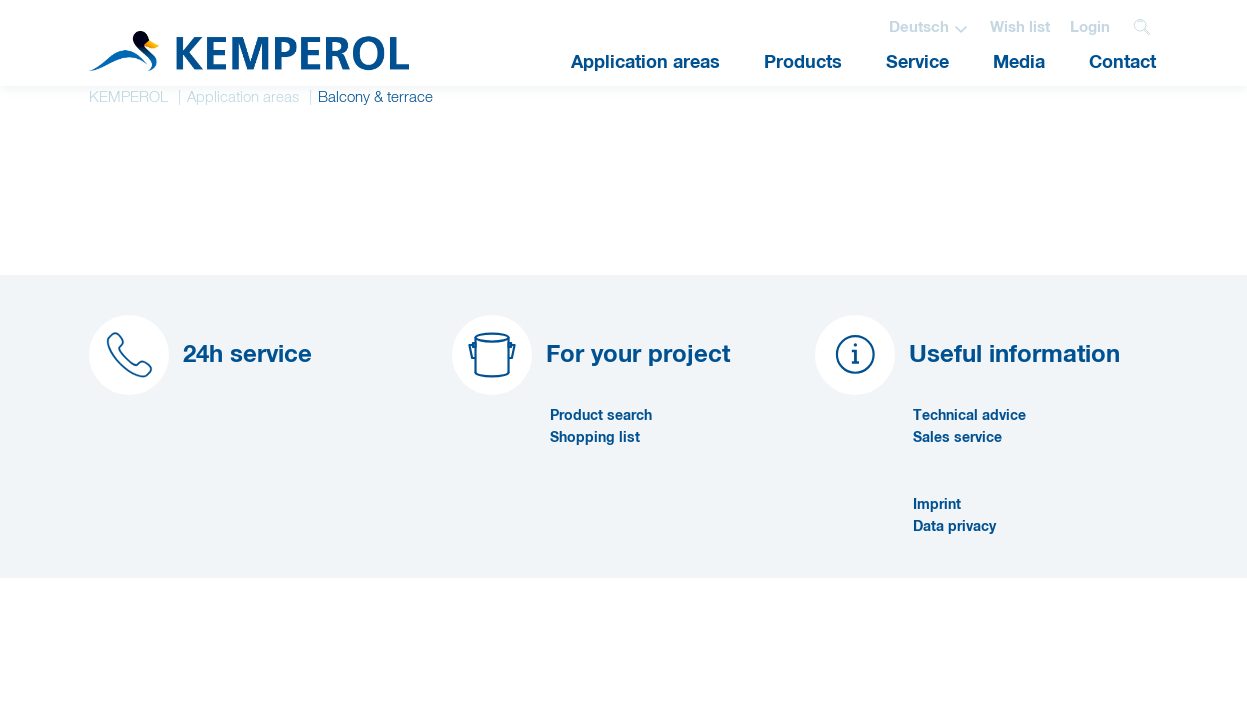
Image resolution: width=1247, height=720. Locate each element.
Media (1019, 63)
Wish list (1020, 27)
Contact (1122, 63)
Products (803, 63)
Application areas (645, 63)
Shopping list (595, 438)
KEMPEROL (128, 97)
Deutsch (919, 27)
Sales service (957, 438)
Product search (601, 416)
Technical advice (969, 416)
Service (917, 63)
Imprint (937, 505)
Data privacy (954, 527)
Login (1090, 27)
